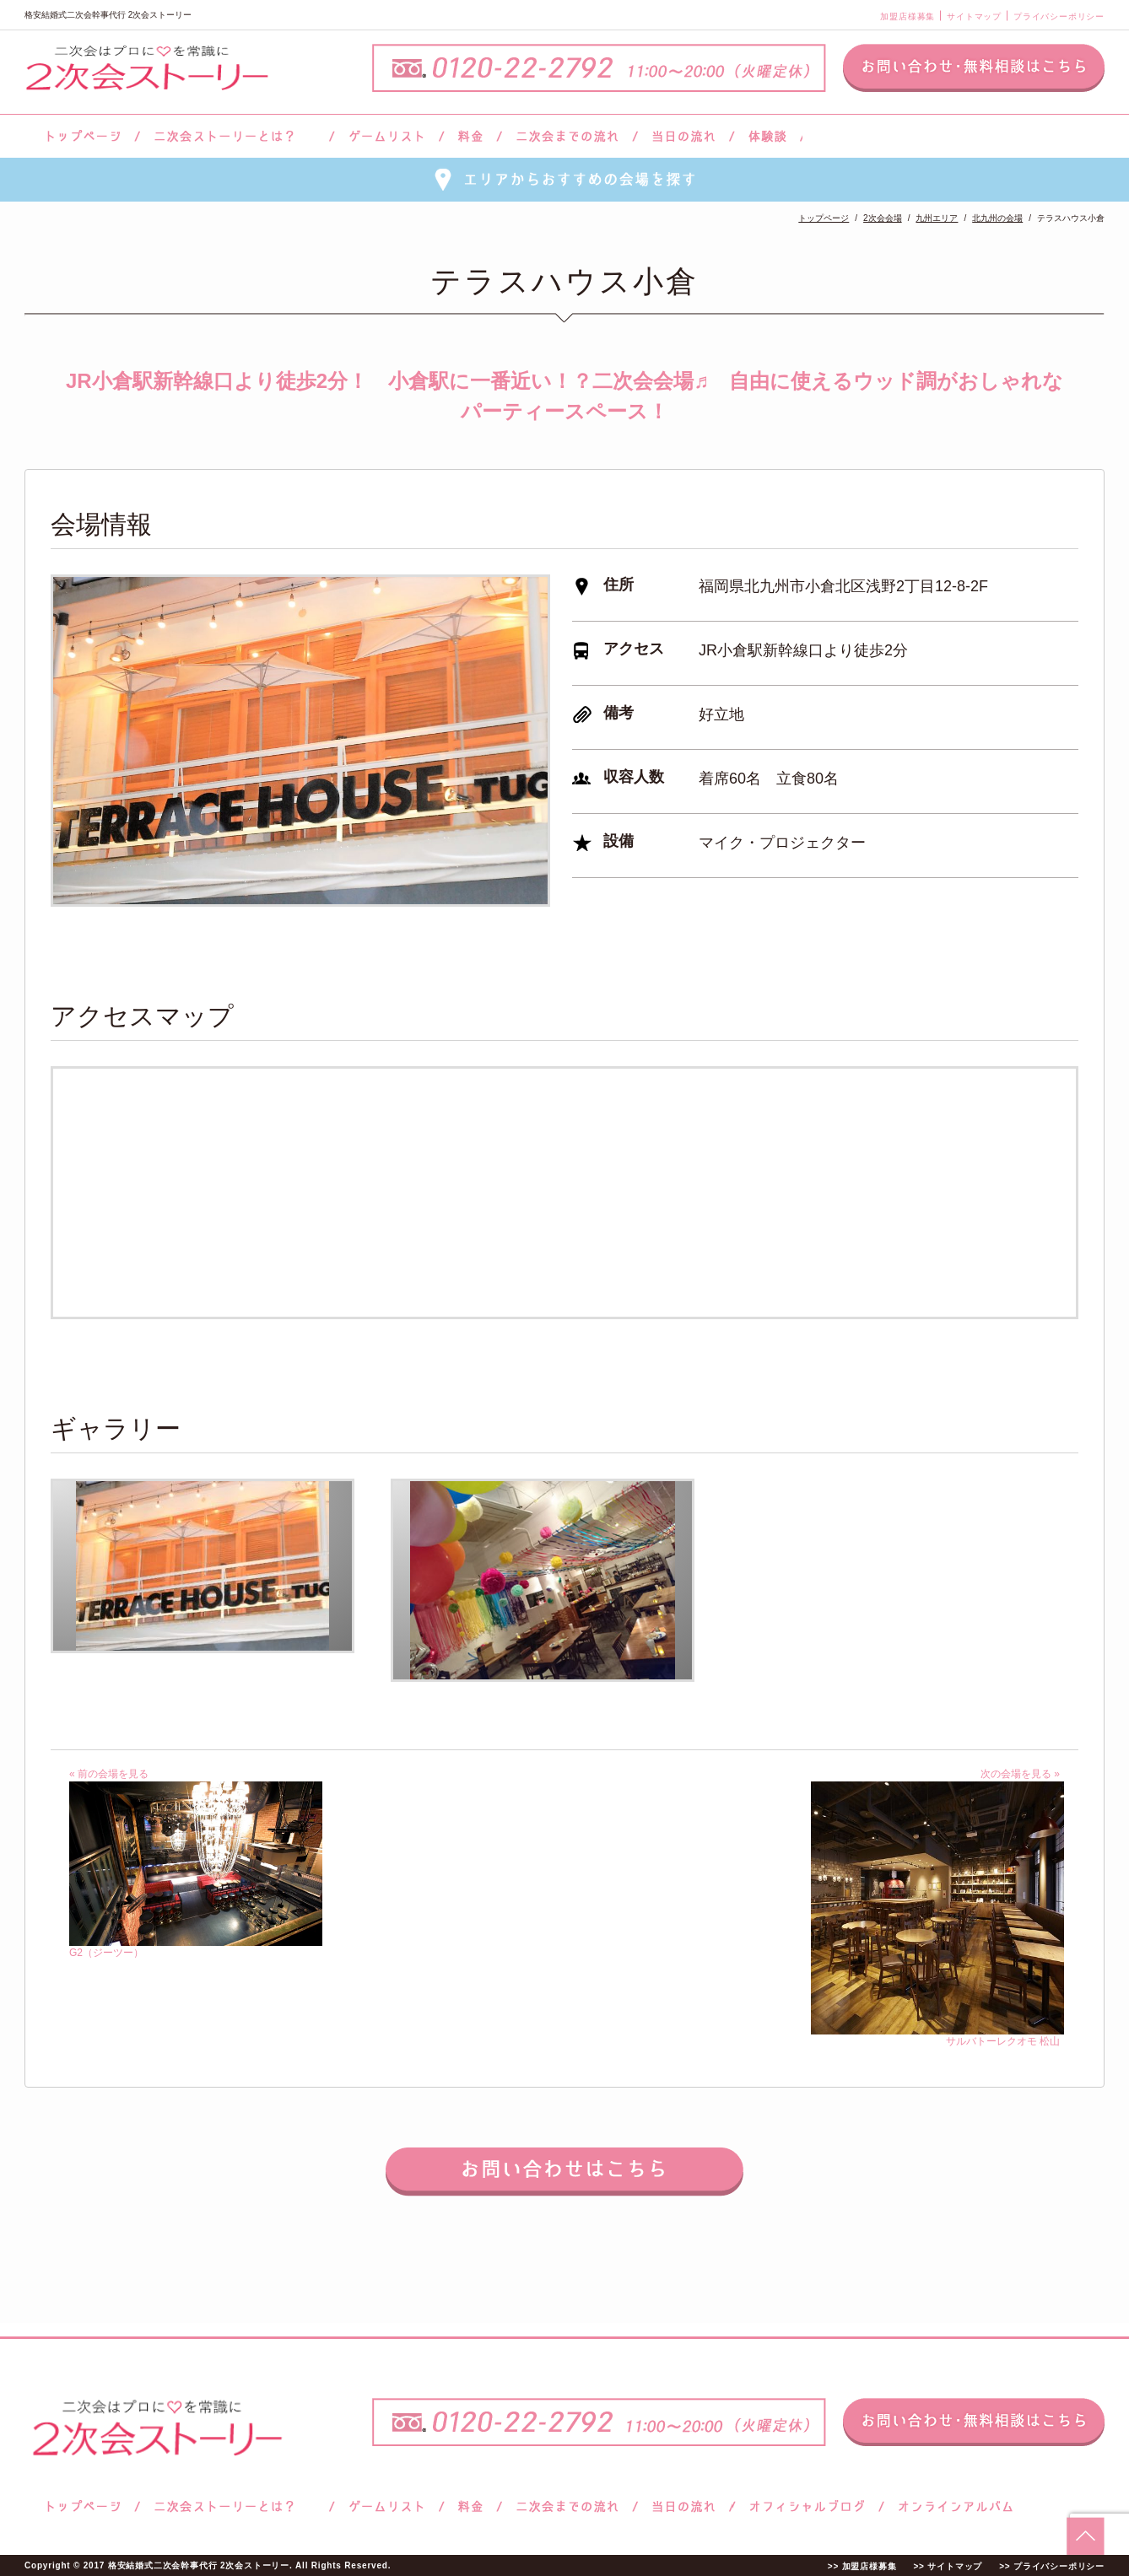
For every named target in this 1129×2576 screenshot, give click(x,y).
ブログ (807, 2506)
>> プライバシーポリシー (1052, 2566)
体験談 (767, 136)
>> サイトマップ (947, 2566)
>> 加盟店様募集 (862, 2566)
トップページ (81, 136)
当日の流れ (683, 136)
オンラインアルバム (951, 2506)
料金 (470, 136)
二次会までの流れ (567, 136)
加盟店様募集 (907, 16)
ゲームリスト (386, 136)
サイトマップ (974, 16)
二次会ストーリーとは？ (235, 136)
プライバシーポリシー (1059, 16)
